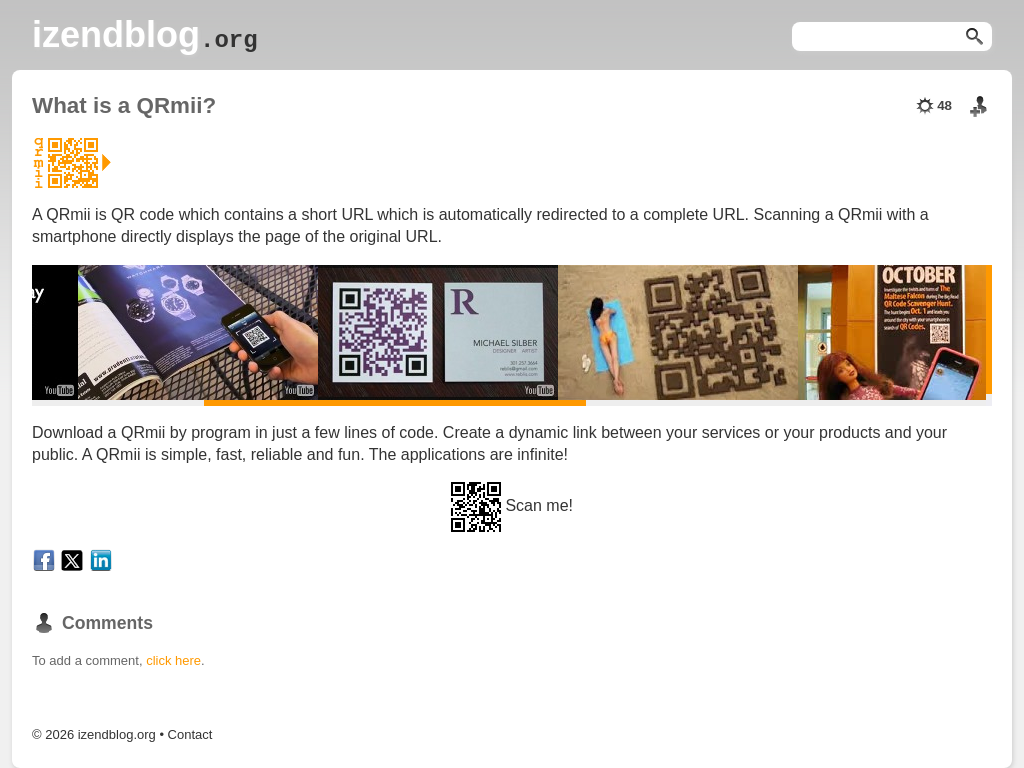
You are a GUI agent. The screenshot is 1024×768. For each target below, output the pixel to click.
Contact (190, 734)
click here (173, 660)
